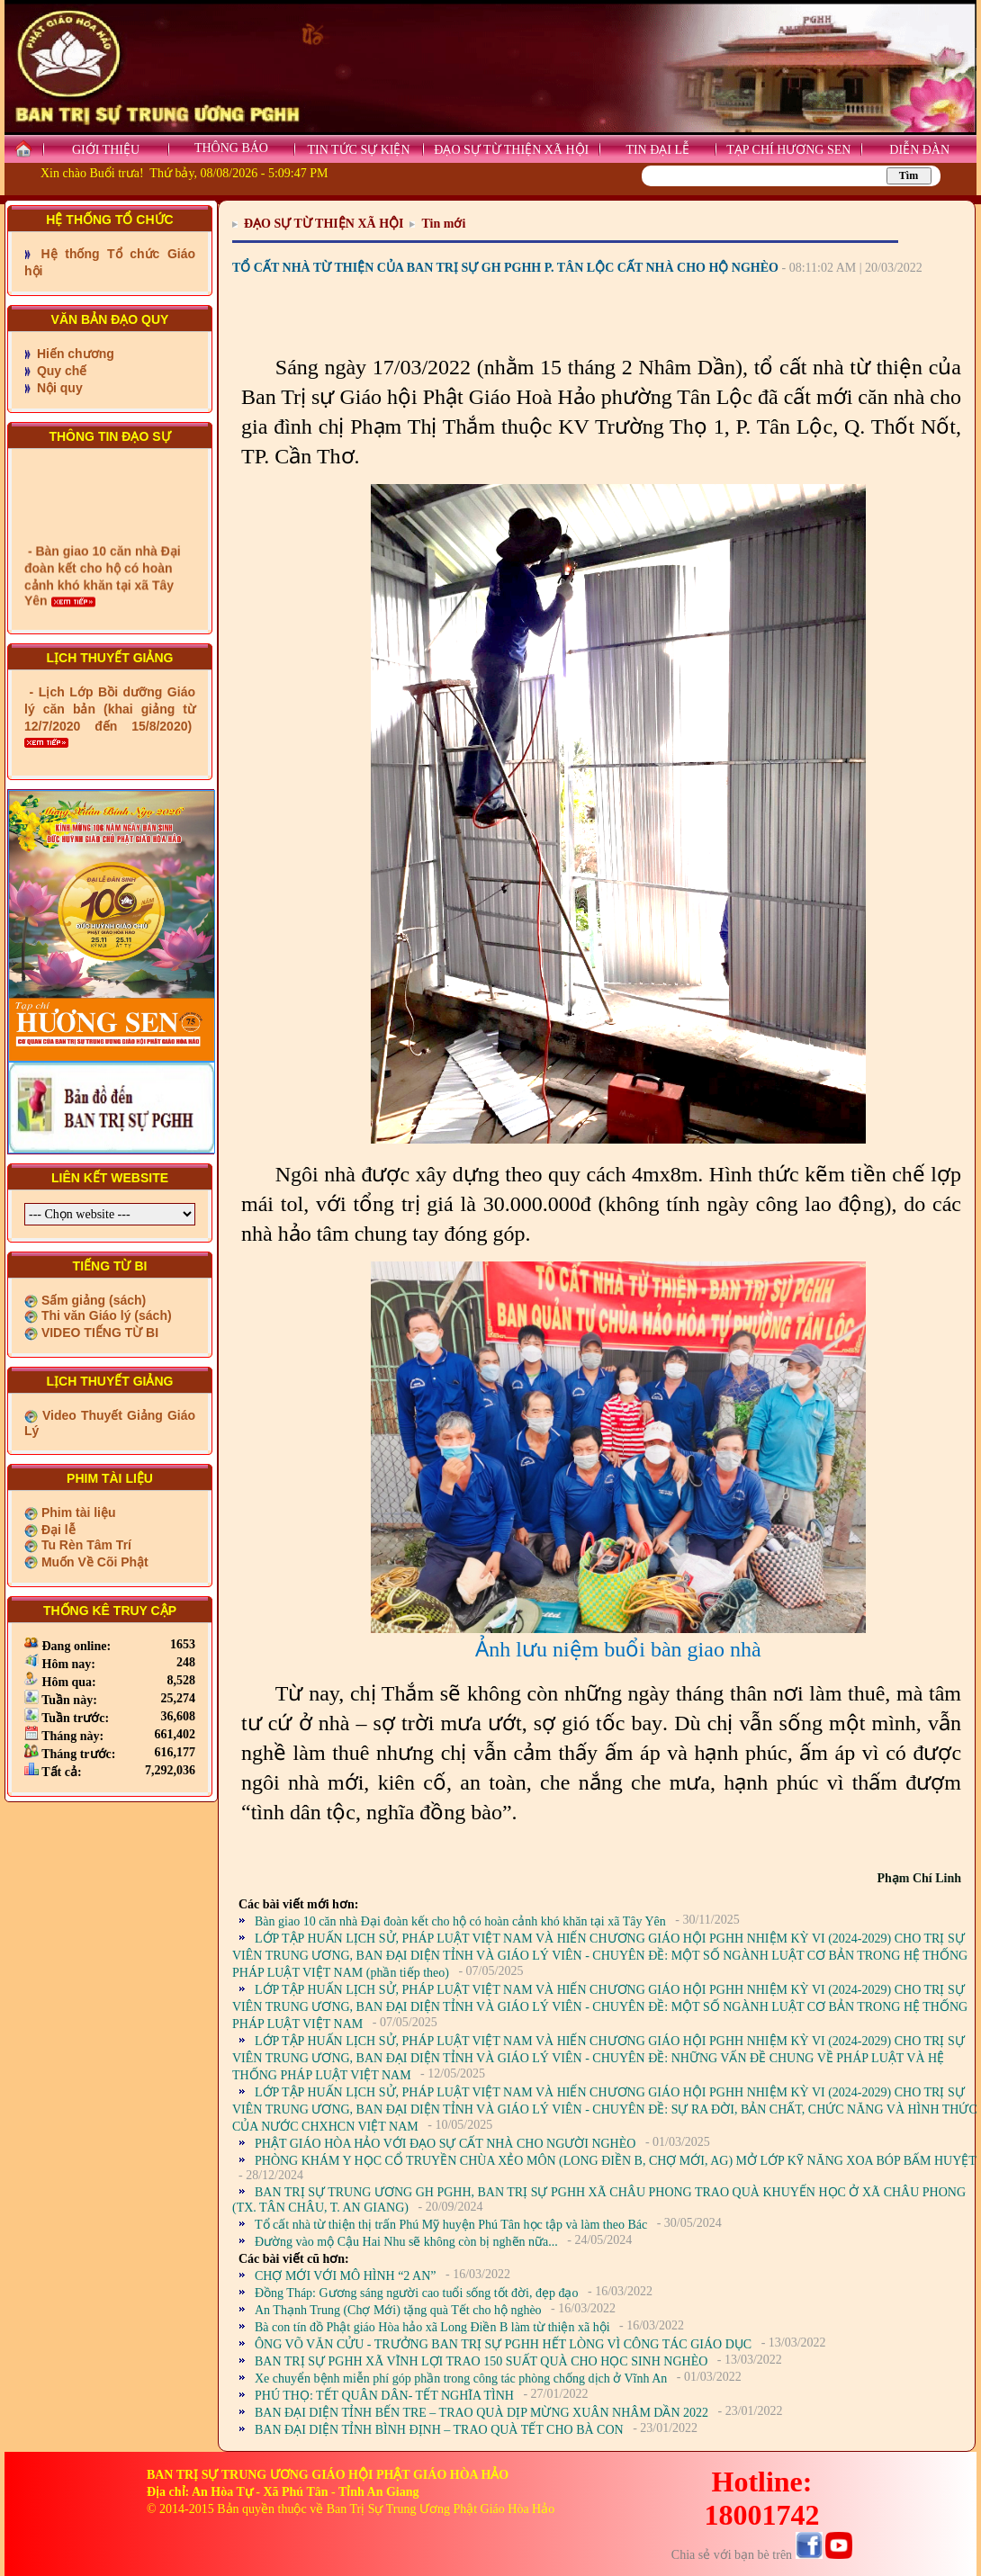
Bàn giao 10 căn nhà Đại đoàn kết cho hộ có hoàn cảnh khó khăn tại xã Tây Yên (460, 1921)
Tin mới (443, 223)
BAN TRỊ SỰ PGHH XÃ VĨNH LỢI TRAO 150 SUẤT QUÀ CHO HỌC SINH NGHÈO (481, 2361)
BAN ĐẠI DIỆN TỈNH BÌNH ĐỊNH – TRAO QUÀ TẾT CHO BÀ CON (439, 2430)
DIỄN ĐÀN (919, 150)
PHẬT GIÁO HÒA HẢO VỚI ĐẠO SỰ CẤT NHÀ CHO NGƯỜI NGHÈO (445, 2143)
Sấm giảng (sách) (92, 1300)
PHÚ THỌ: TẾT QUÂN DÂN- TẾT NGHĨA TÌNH (384, 2395)
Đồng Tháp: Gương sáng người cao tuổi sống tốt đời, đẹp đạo (417, 2293)
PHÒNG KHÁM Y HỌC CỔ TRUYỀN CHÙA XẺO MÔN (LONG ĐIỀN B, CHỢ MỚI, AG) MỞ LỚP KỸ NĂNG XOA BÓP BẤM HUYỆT (615, 2161)
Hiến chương (73, 353)
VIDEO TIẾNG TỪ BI (98, 1332)
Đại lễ (57, 1529)
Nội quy (58, 388)
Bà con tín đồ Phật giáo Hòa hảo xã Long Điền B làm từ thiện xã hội (432, 2327)
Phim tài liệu (77, 1512)
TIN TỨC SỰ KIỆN (358, 150)
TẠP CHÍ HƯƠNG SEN (788, 150)
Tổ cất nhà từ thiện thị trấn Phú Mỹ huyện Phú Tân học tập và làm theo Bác (451, 2224)
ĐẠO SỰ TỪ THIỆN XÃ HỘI (511, 150)
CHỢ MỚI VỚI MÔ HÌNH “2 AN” (345, 2276)
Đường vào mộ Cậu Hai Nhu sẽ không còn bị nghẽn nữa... (406, 2241)
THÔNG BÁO (231, 148)
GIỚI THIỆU (106, 150)
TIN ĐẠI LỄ (657, 150)
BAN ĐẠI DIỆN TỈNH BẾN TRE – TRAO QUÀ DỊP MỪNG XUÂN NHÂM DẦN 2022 (481, 2412)
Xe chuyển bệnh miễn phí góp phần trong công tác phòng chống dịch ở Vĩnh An (461, 2378)
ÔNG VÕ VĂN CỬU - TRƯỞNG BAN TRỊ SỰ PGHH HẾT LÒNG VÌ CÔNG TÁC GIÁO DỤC (503, 2344)
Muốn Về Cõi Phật (93, 1562)
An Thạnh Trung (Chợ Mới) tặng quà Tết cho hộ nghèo (398, 2310)
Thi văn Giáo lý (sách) (105, 1315)
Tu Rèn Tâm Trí (84, 1545)
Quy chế (59, 371)
